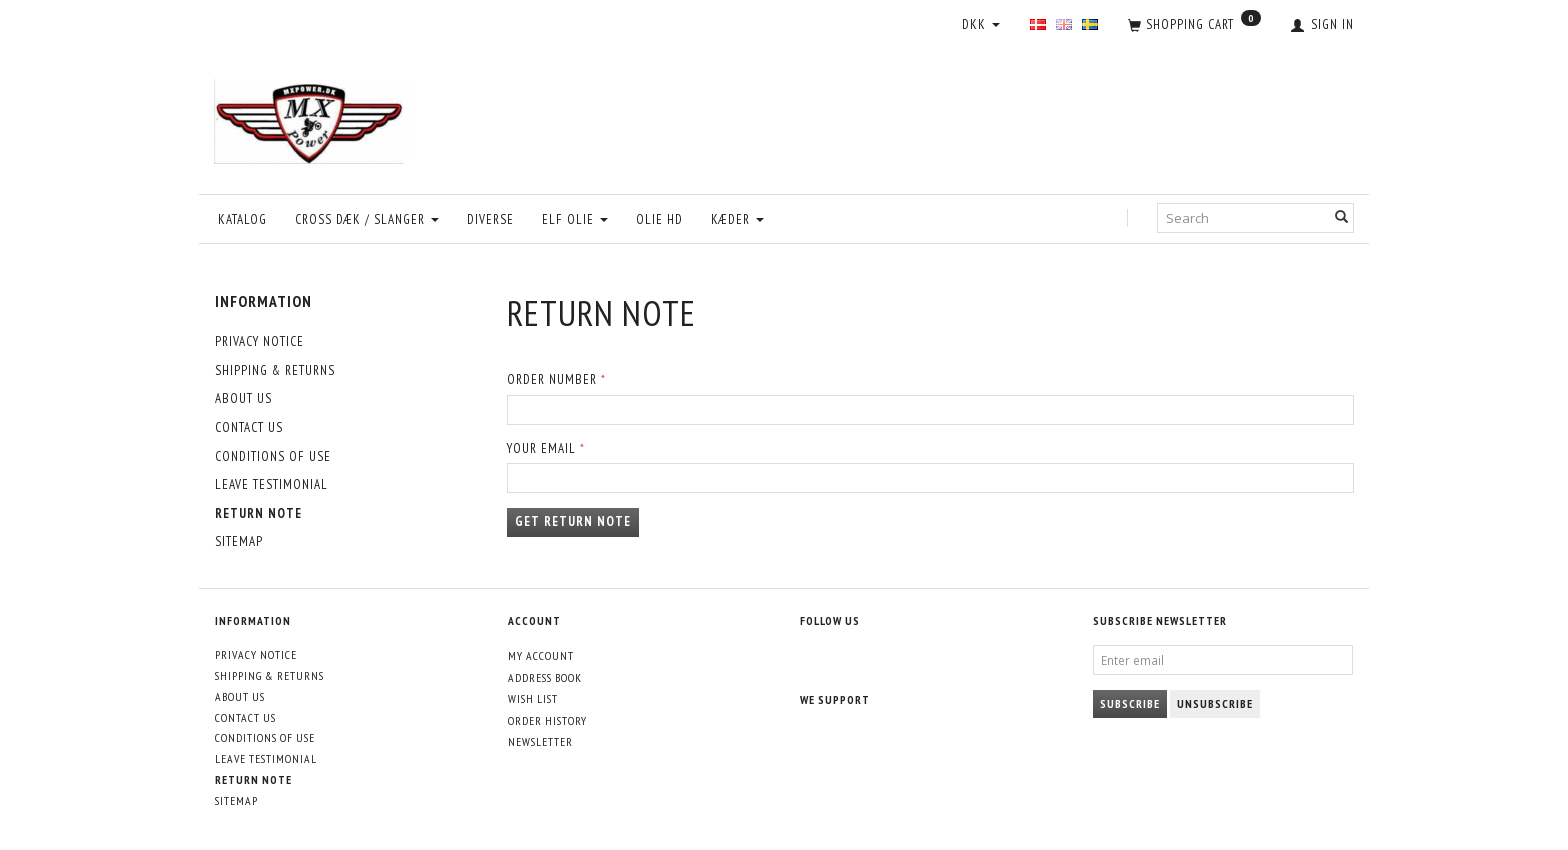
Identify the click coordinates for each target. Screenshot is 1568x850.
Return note (258, 513)
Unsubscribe (1215, 703)
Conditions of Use (273, 456)
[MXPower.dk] (312, 116)
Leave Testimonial (271, 484)
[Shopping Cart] (1194, 26)
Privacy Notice (259, 341)
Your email (541, 448)
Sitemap (239, 541)
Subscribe (1130, 703)
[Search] (1342, 218)
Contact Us (249, 427)
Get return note (573, 521)
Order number (552, 379)
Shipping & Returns (275, 370)
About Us (243, 398)
